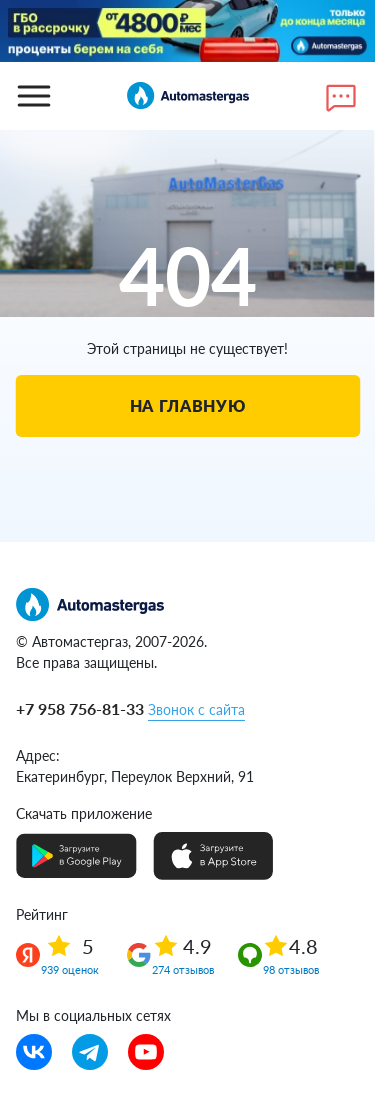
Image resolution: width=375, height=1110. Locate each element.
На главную (187, 405)
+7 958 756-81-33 (80, 708)
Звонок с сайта (196, 709)
